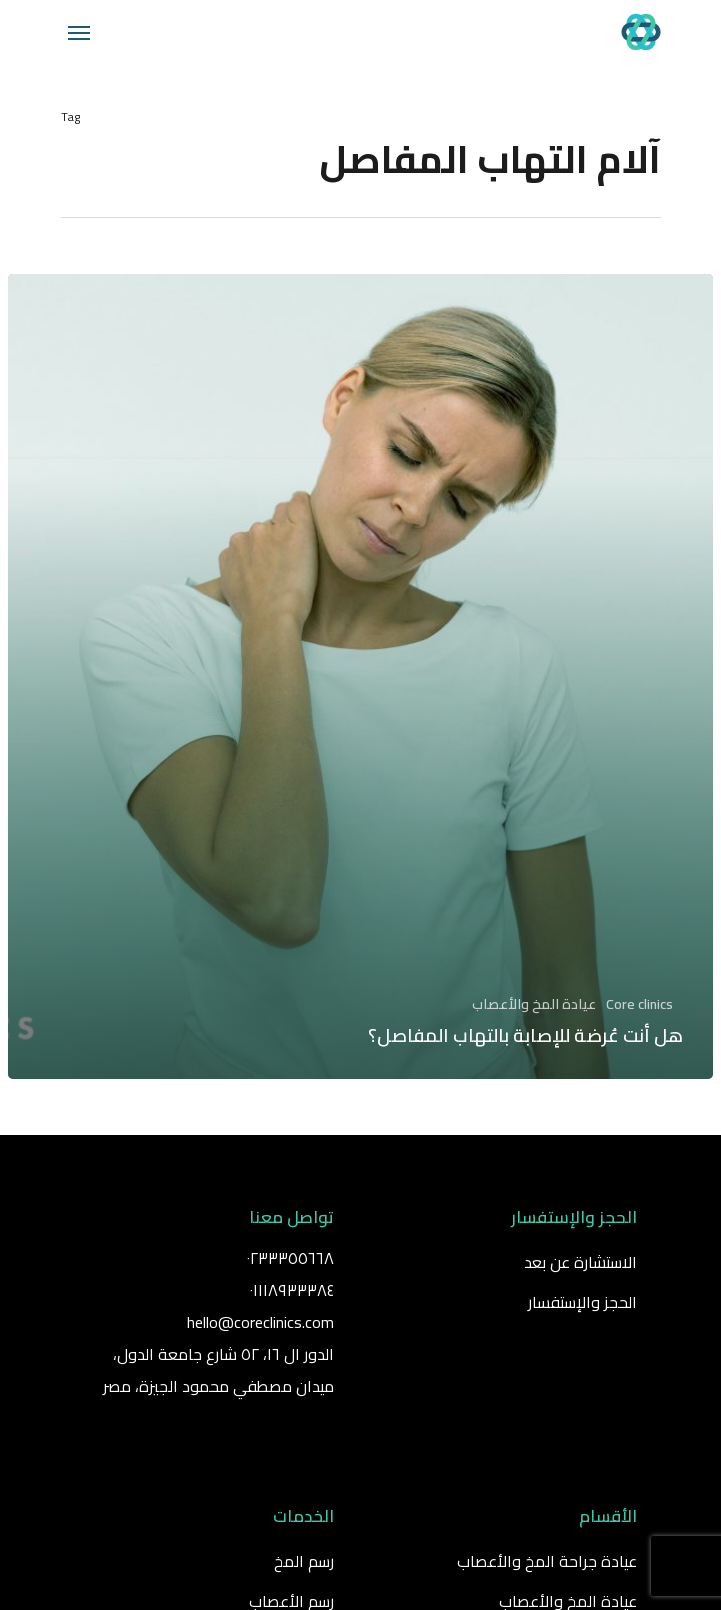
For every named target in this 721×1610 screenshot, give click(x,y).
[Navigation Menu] (79, 32)
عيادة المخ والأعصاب (534, 1004)
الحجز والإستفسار (582, 1302)
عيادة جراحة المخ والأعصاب (547, 1561)
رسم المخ (304, 1561)
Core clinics (639, 1004)
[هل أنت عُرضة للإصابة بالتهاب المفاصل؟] (360, 676)
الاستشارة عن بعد (580, 1262)
